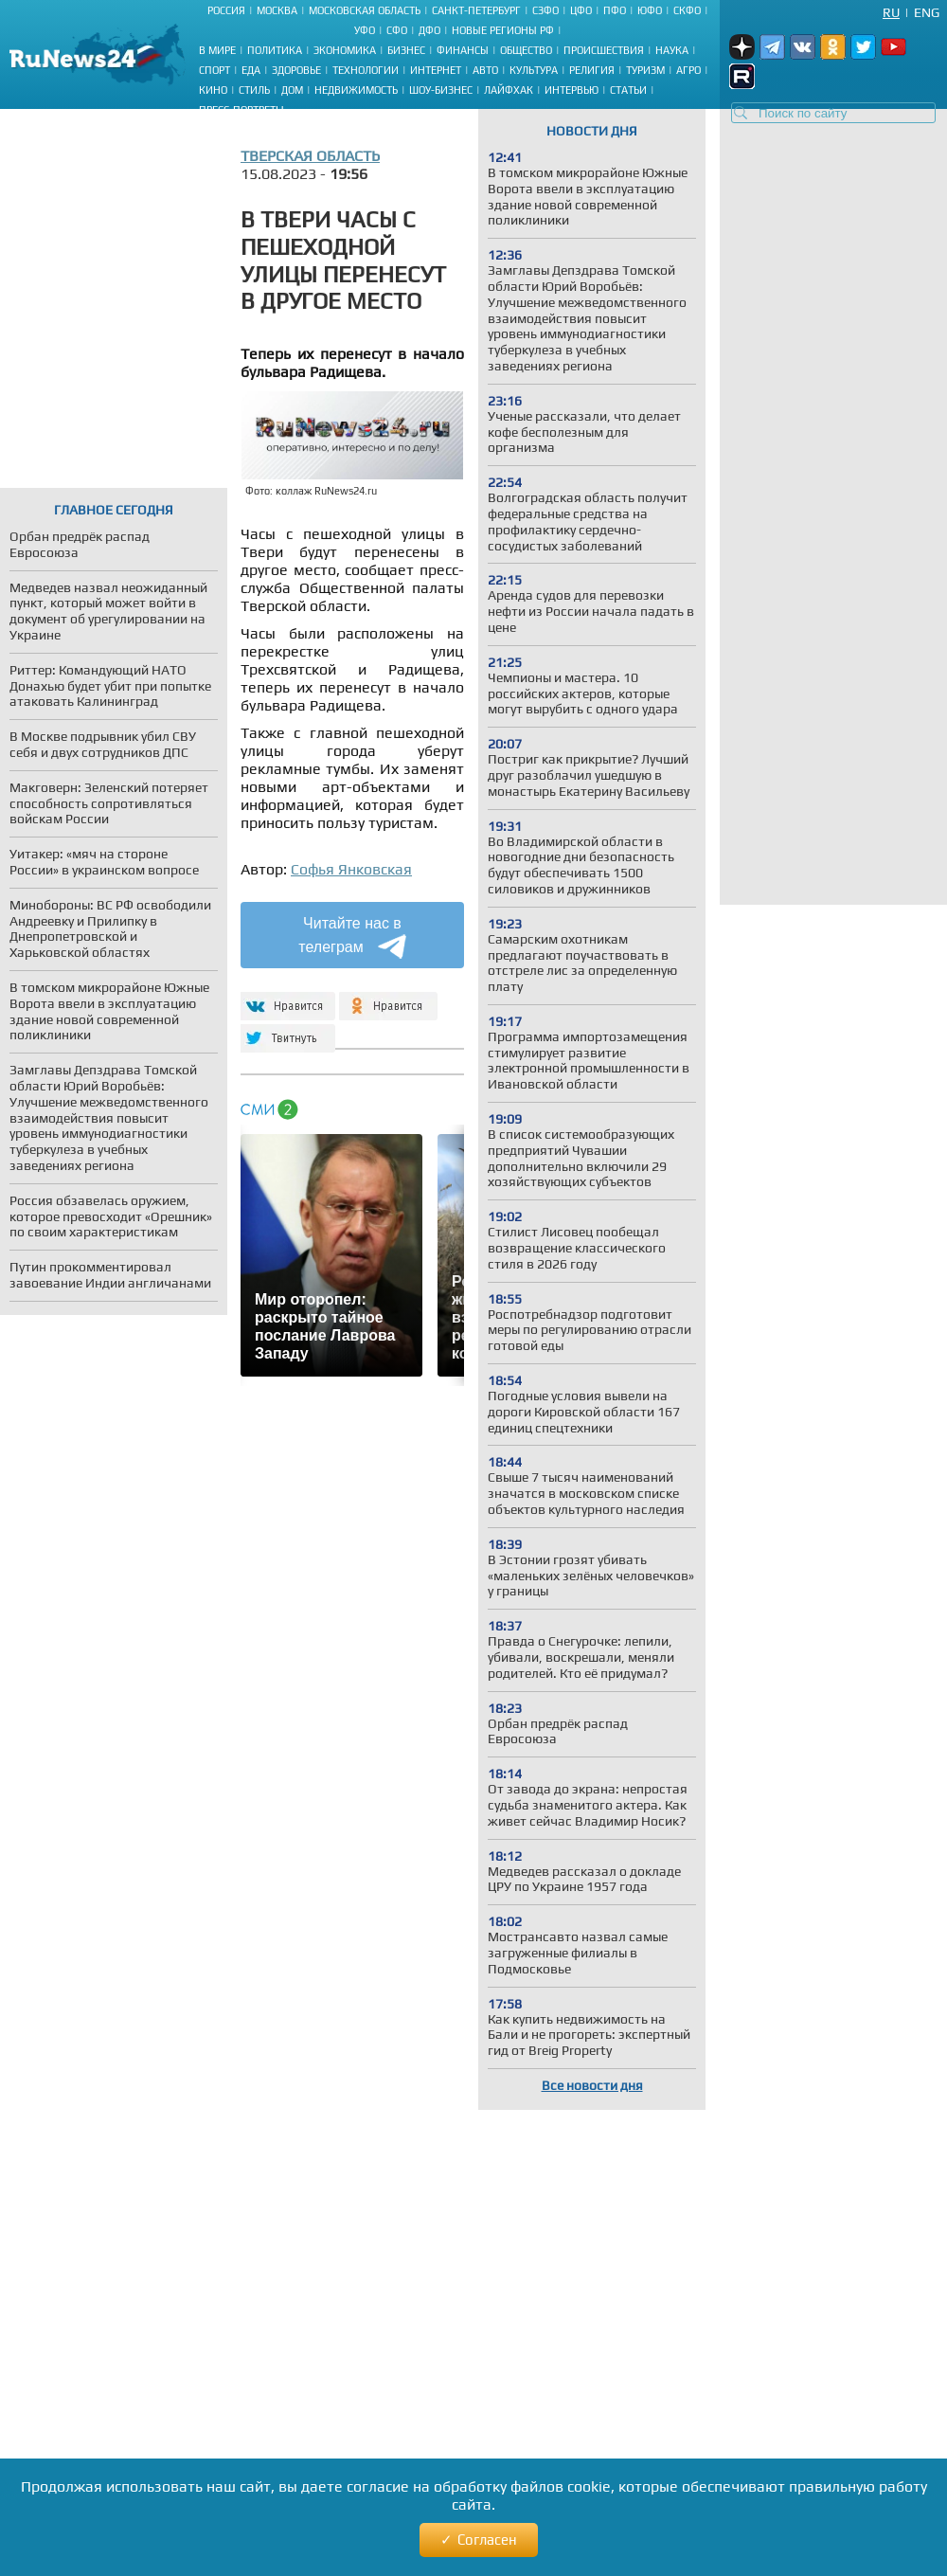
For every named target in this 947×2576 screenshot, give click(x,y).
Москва (277, 10)
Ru (891, 12)
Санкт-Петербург (476, 10)
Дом (292, 90)
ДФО (429, 30)
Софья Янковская (351, 869)
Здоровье (296, 70)
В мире (217, 50)
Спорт (214, 70)
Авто (485, 70)
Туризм (645, 70)
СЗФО (545, 10)
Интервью (572, 90)
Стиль (254, 90)
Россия (226, 10)
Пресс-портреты (241, 110)
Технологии (365, 70)
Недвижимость (356, 90)
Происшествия (603, 50)
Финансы (463, 50)
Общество (526, 50)
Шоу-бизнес (441, 90)
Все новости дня (592, 2085)
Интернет (435, 70)
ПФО (614, 10)
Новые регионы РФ (503, 30)
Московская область (364, 10)
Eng (926, 12)
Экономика (344, 50)
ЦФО (581, 10)
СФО (396, 30)
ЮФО (649, 10)
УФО (364, 30)
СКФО (687, 10)
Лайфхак (508, 90)
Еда (250, 70)
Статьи (628, 90)
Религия (592, 70)
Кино (213, 90)
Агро (688, 70)
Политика (274, 50)
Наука (671, 50)
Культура (533, 70)
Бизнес (406, 50)
